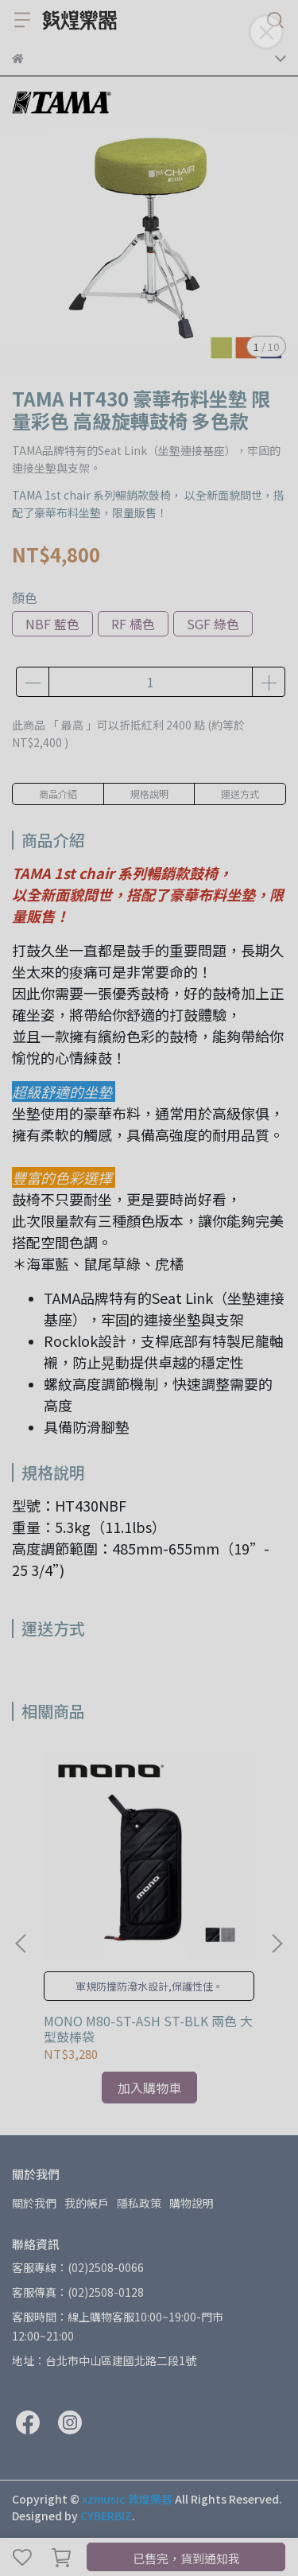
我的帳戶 (86, 2203)
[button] (276, 1943)
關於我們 (34, 2203)
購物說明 (191, 2203)
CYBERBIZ (106, 2515)
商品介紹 (58, 793)
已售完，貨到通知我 (186, 2558)
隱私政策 (139, 2203)
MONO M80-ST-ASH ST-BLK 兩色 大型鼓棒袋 (148, 2029)
